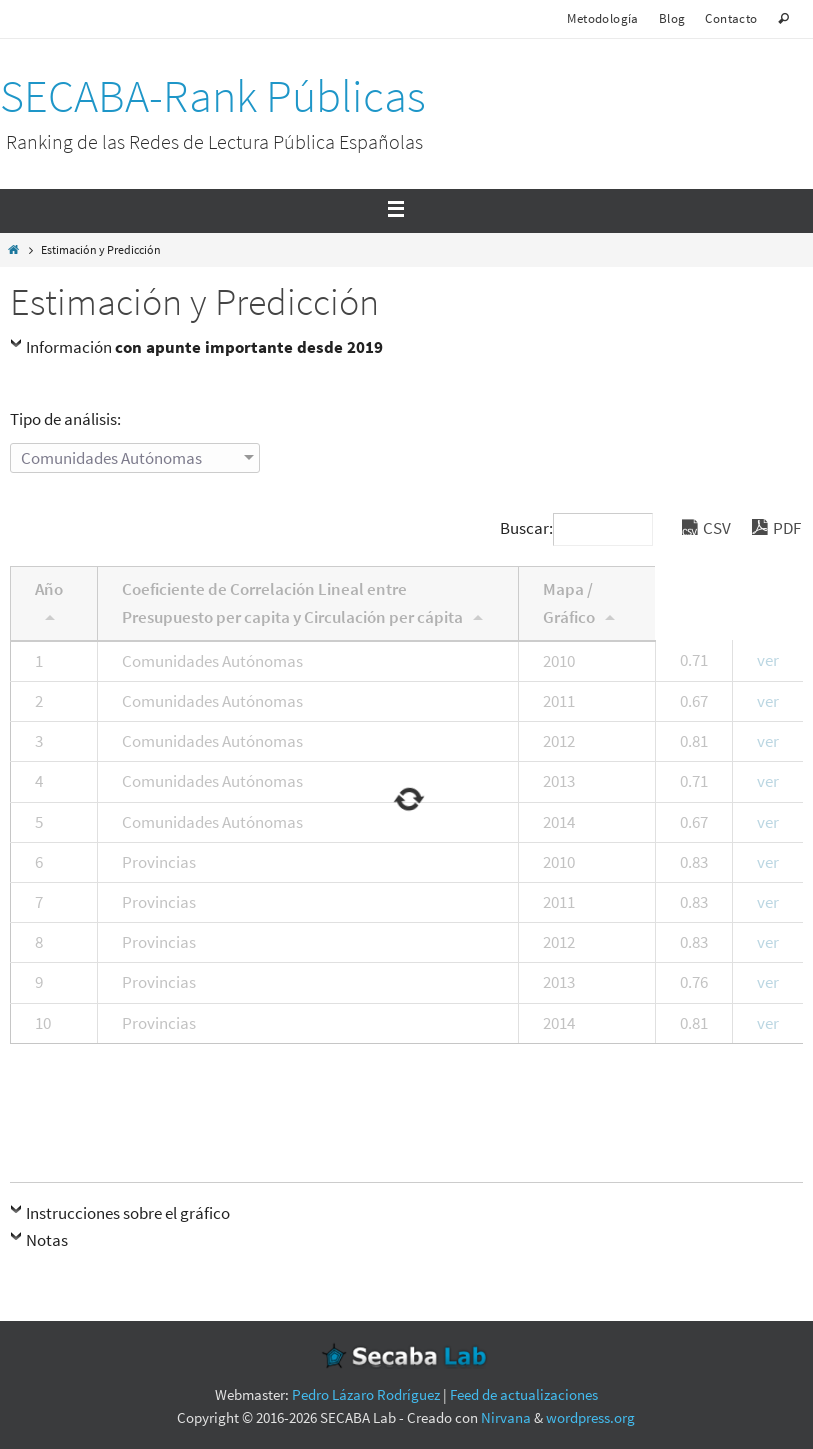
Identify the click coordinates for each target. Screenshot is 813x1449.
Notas (47, 1240)
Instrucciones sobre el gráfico (128, 1213)
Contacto (731, 18)
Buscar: (576, 528)
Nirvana (506, 1417)
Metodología (602, 18)
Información (204, 347)
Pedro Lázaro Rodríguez (366, 1394)
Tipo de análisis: (65, 419)
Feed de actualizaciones (524, 1394)
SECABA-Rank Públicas (213, 96)
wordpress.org (590, 1417)
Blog (672, 18)
